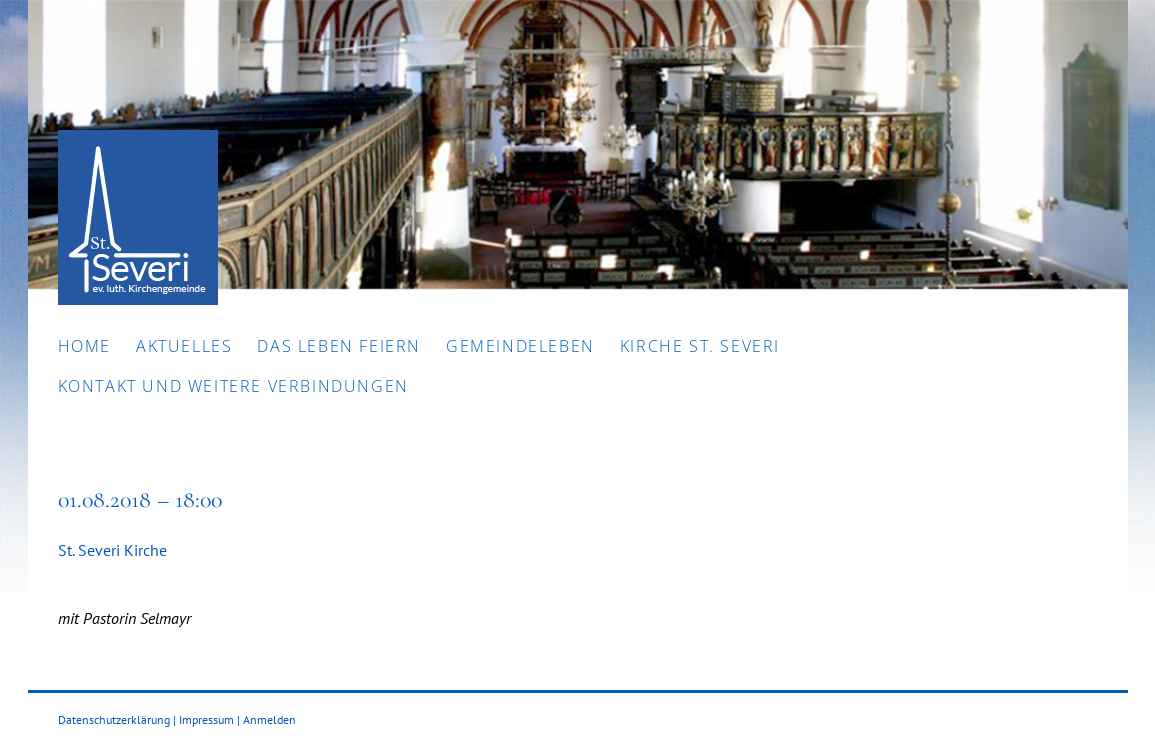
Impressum (206, 719)
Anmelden (269, 719)
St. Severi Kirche (112, 550)
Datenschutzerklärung (114, 719)
